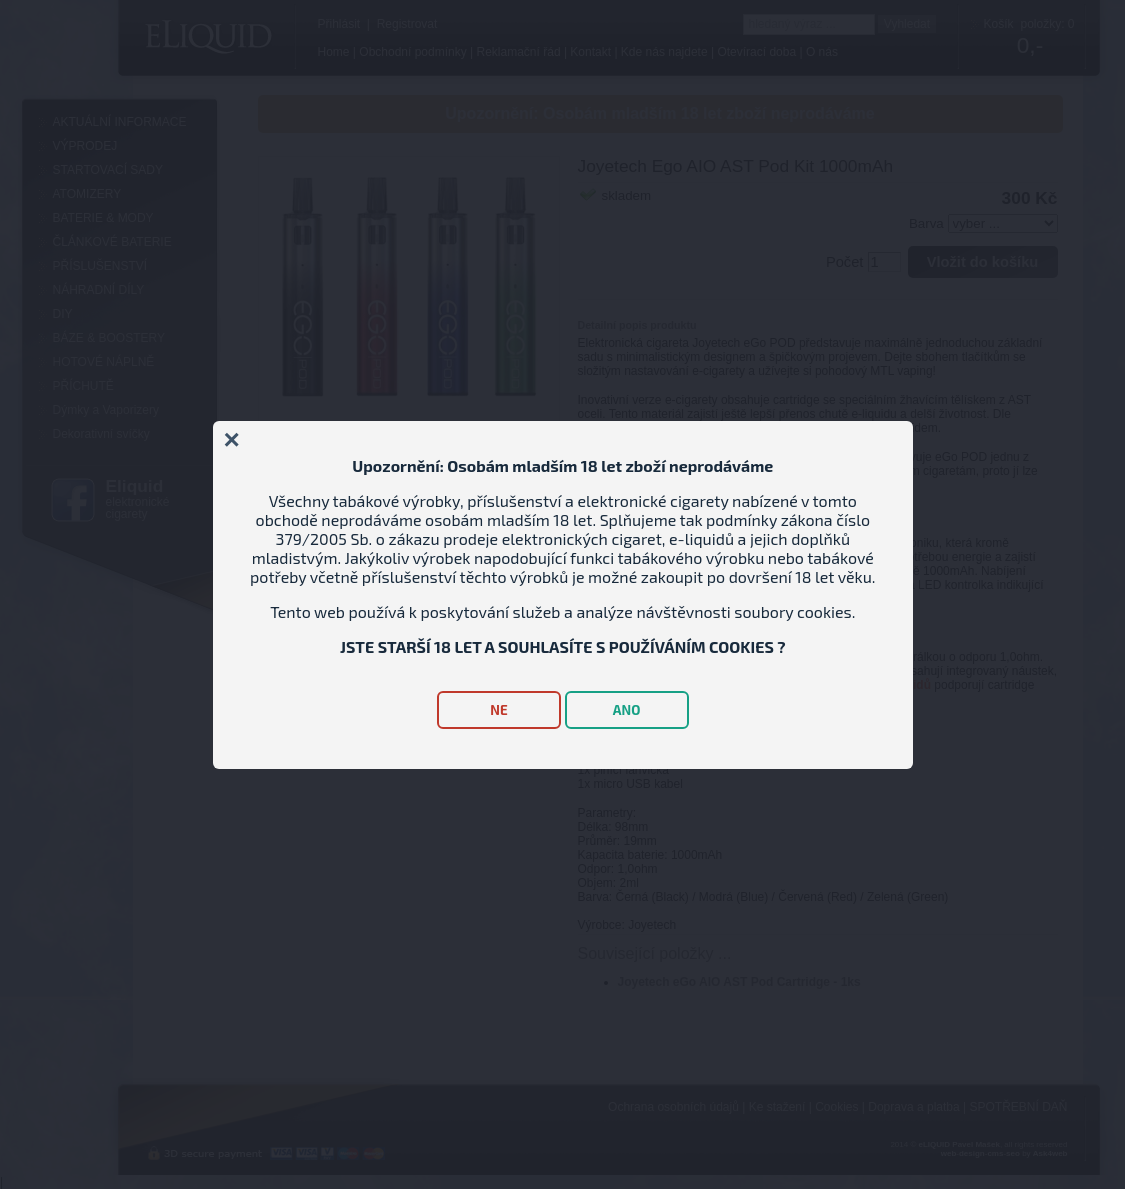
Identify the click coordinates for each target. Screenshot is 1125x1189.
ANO (627, 710)
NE (498, 710)
